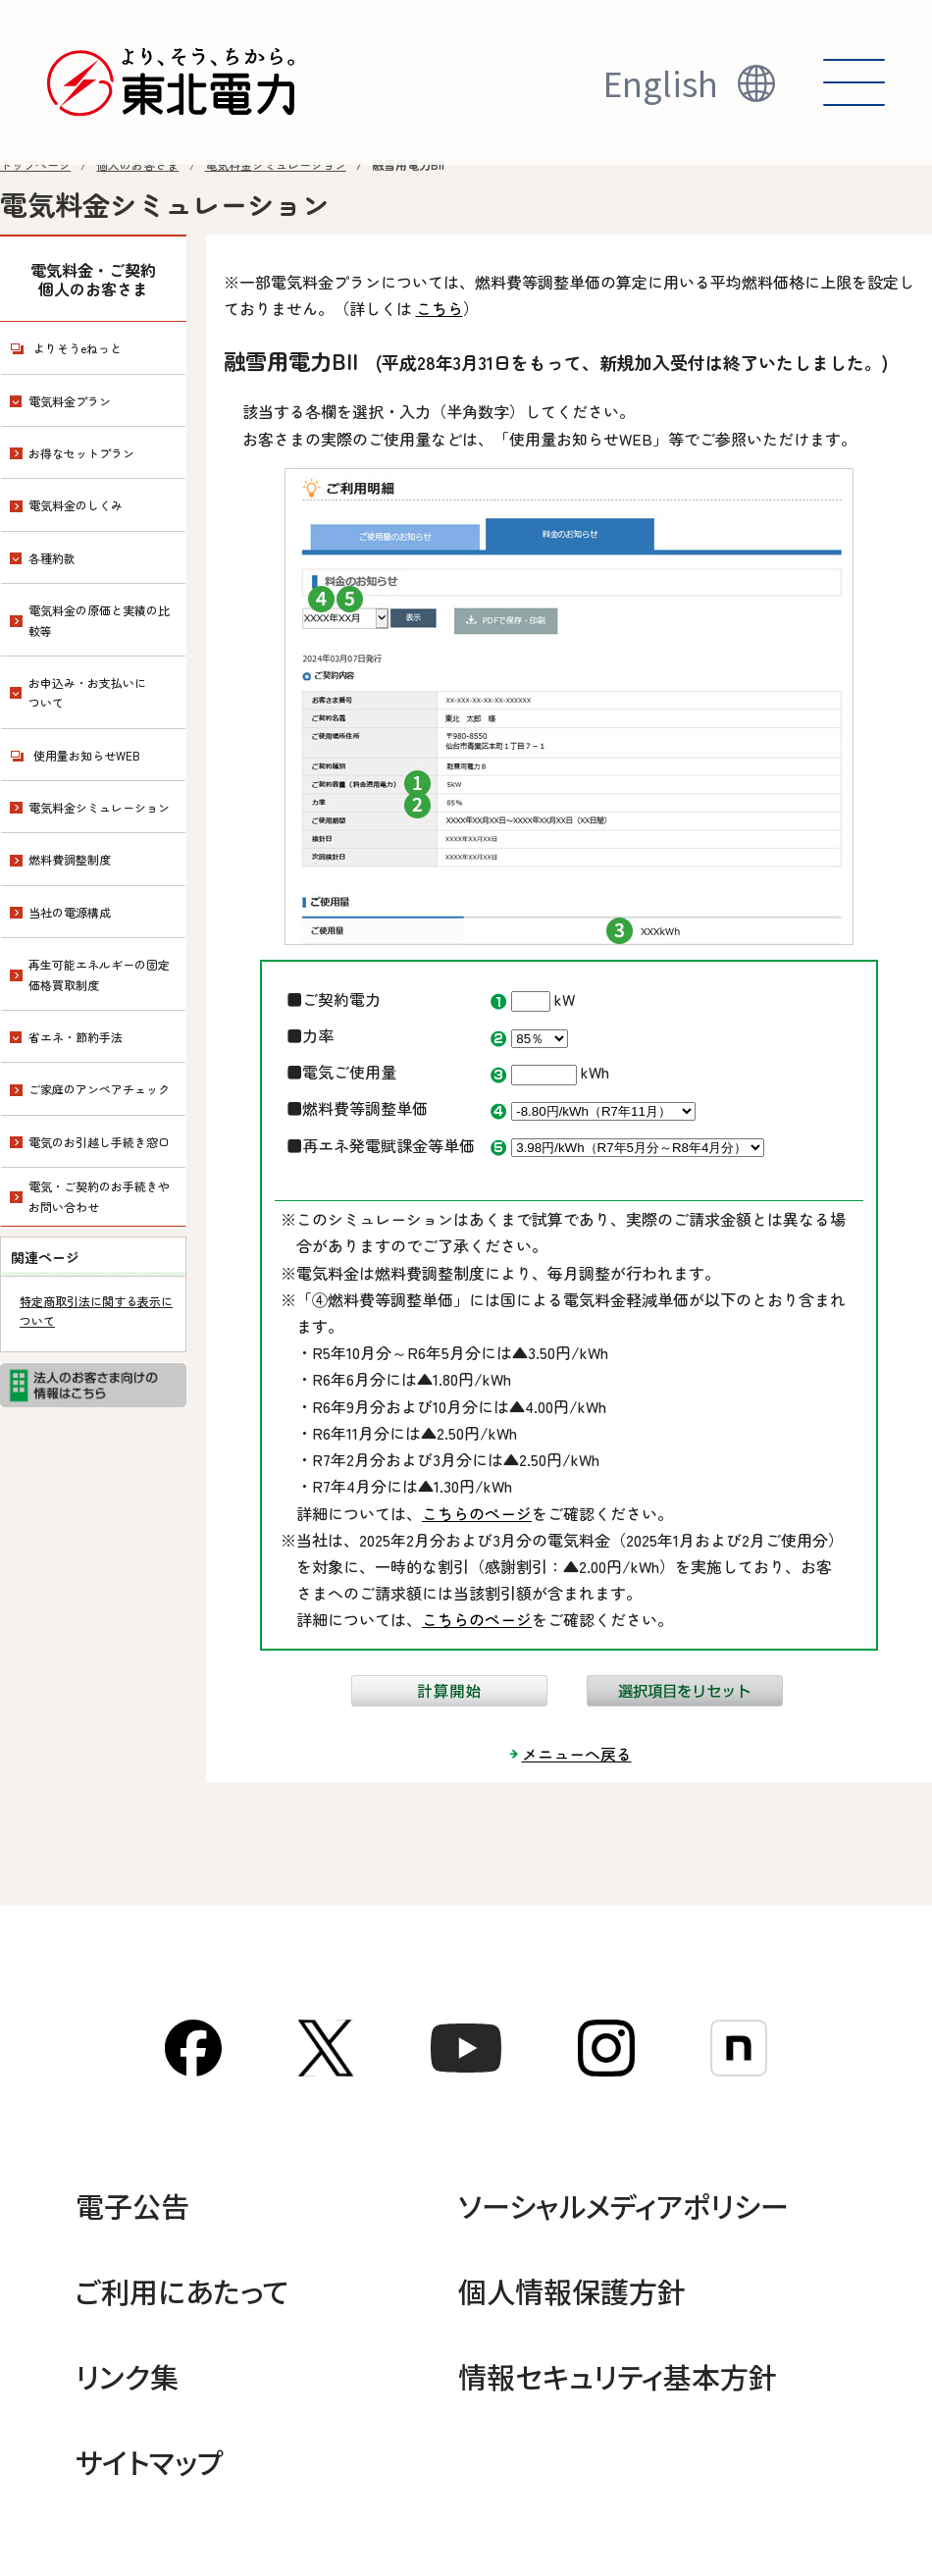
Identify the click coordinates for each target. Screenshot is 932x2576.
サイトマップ (150, 2461)
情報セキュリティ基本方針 (617, 2375)
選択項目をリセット (685, 1691)
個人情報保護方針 (572, 2290)
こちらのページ (477, 1513)
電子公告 (132, 2205)
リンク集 (127, 2375)
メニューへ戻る (577, 1753)
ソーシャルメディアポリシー (623, 2205)
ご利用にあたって (182, 2290)
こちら (439, 308)
